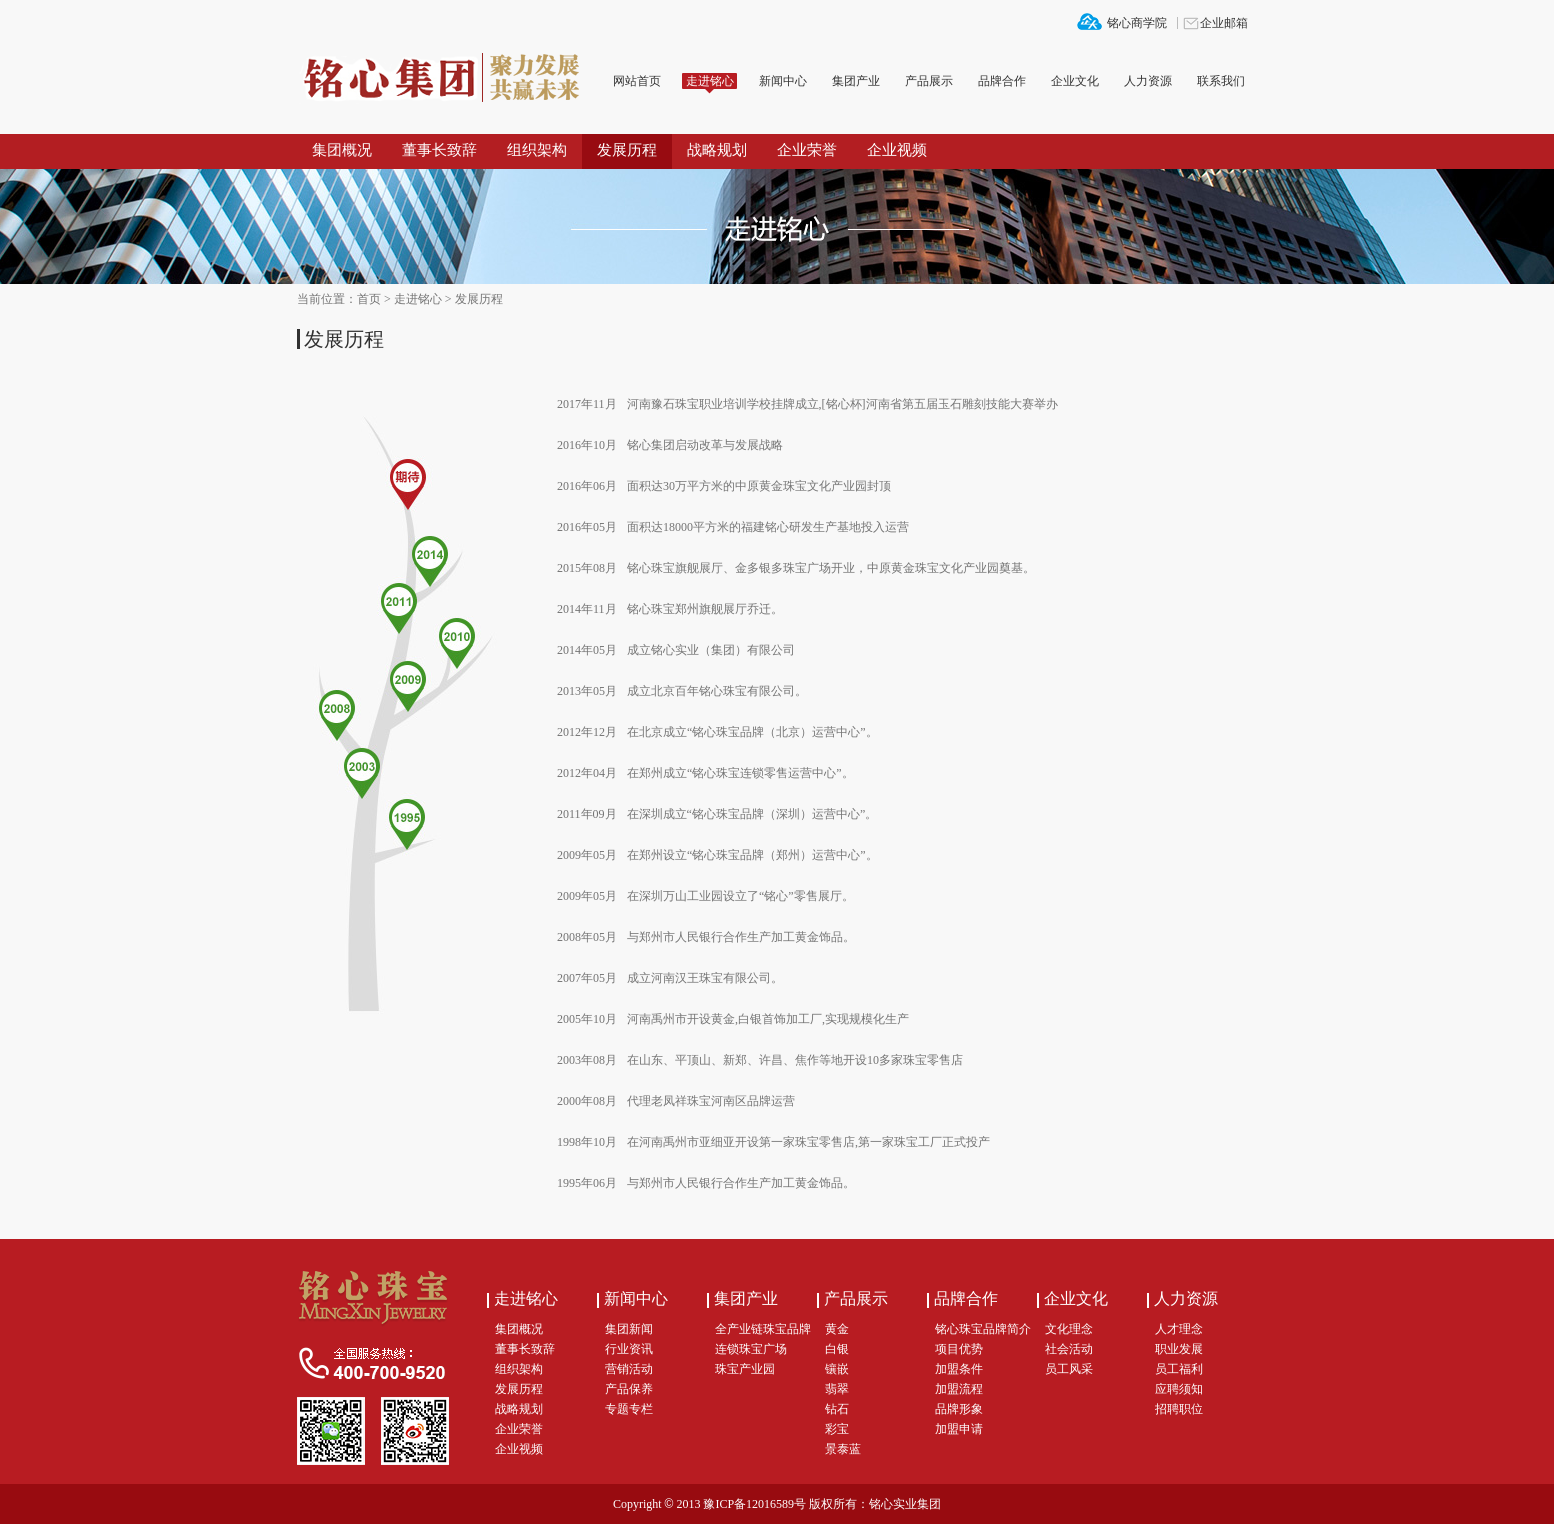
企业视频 (897, 150)
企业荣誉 (807, 150)
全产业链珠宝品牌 (763, 1329)
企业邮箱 (1224, 23)
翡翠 (837, 1389)
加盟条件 (959, 1369)
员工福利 (1179, 1369)
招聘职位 (1179, 1409)
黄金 (837, 1329)
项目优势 (959, 1349)
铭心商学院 (1137, 23)
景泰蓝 (843, 1449)
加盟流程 (959, 1389)
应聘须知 (1179, 1389)
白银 (837, 1349)
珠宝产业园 (745, 1369)
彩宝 (837, 1429)
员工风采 (1069, 1369)
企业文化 (1075, 81)
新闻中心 (783, 81)
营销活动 (629, 1369)
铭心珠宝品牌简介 (983, 1329)
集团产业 (856, 81)
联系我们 (1221, 81)
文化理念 (1069, 1329)
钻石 (837, 1409)
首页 (369, 299)
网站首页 (637, 81)
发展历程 (627, 150)
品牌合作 (1002, 81)
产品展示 (929, 81)
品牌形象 (959, 1409)
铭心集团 (447, 79)
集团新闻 (629, 1329)
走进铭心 (710, 81)
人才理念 (1179, 1329)
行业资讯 (629, 1349)
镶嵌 (837, 1369)
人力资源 (1148, 81)
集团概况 (342, 150)
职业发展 (1179, 1349)
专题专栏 (629, 1409)
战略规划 (717, 150)
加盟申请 (959, 1429)
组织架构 (537, 150)
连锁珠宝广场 (751, 1349)
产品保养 (629, 1389)
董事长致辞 (439, 150)
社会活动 (1069, 1349)
